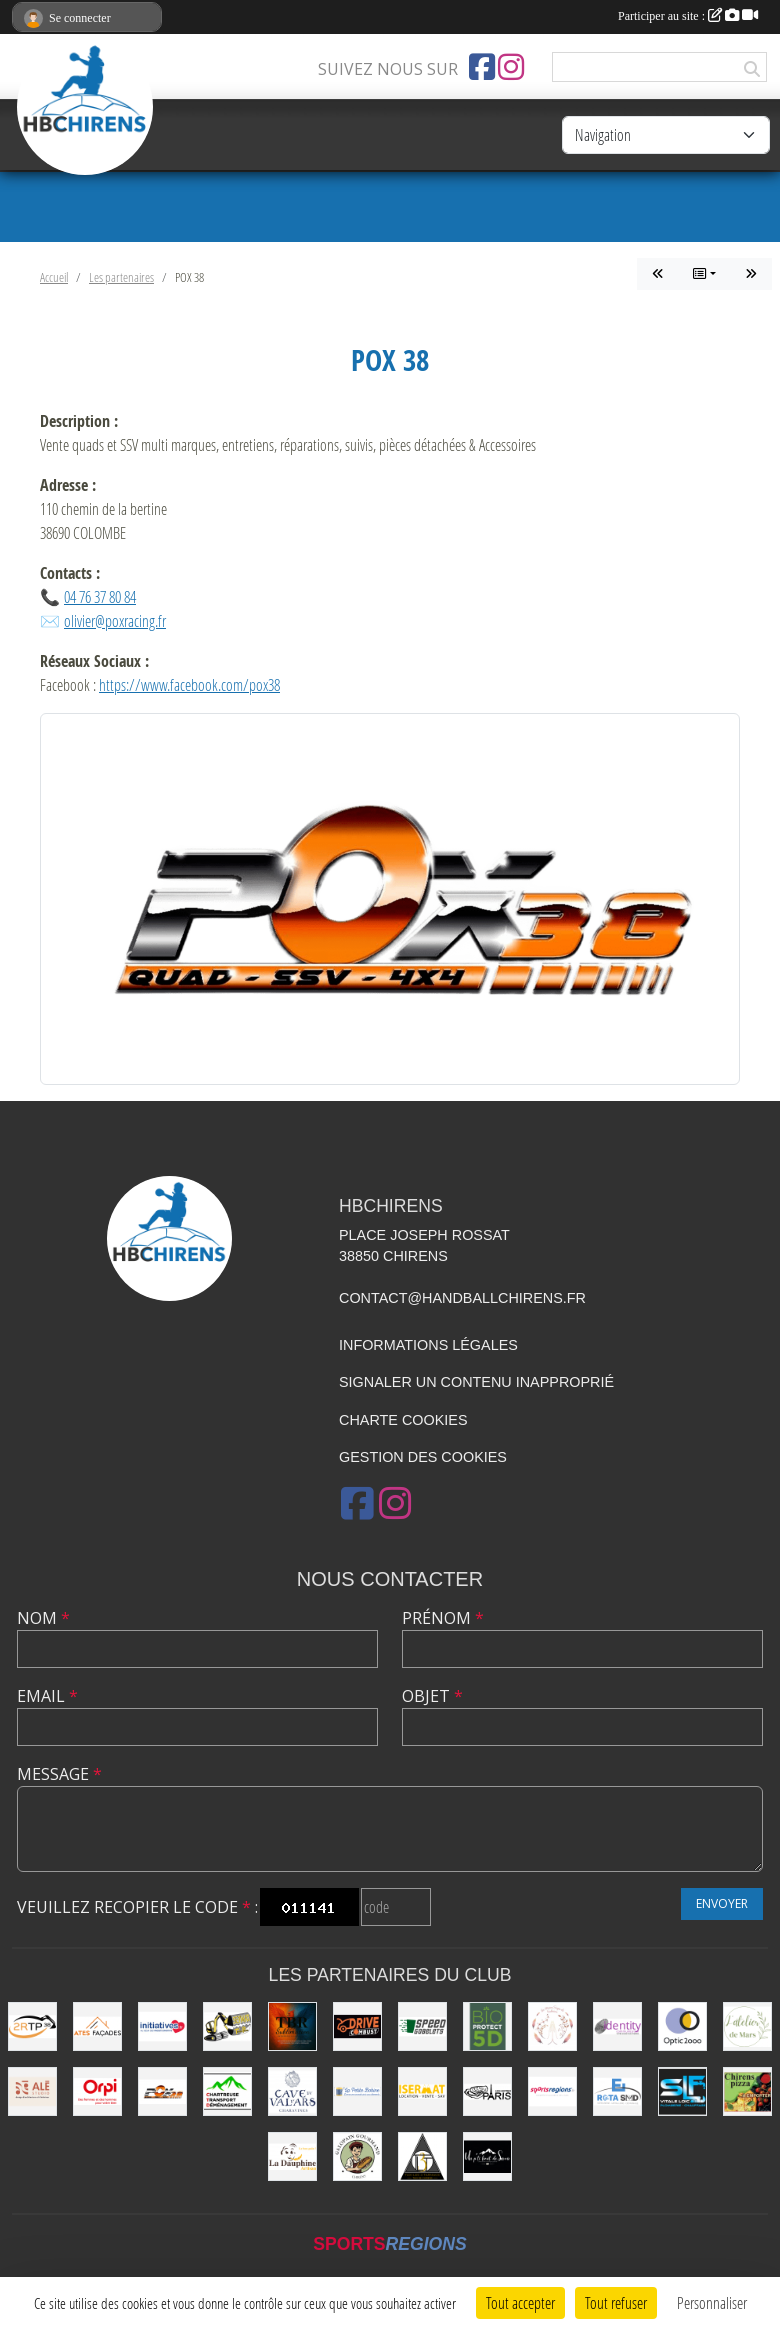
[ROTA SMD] (617, 2091)
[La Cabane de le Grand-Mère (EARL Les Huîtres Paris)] (487, 2091)
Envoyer (722, 1903)
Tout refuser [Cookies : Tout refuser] (616, 2302)
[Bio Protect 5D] (487, 2026)
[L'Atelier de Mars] (747, 2026)
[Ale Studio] (32, 2091)
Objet (432, 1696)
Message (59, 1774)
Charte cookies (403, 1420)
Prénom (443, 1618)
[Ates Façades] (97, 2026)
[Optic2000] (682, 2026)
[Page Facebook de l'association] (482, 67)
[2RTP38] (32, 2026)
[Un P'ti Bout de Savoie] (487, 2156)
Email (47, 1696)
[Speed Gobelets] (422, 2026)
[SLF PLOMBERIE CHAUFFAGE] (682, 2091)
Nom (43, 1618)
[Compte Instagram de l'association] (511, 67)
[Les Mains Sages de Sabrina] (552, 2026)
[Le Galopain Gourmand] (357, 2156)
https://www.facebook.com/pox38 (189, 684)
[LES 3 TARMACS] (422, 2156)
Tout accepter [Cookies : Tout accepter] (520, 2302)
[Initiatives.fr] (162, 2026)
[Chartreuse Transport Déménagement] (227, 2091)
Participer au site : (688, 16)
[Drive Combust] (357, 2026)
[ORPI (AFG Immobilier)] (97, 2091)
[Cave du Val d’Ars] (292, 2091)
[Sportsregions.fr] (552, 2091)
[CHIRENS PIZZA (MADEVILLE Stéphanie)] (747, 2091)
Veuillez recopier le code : (137, 1907)
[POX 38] (162, 2091)
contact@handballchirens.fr (462, 1298)
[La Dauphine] (292, 2156)
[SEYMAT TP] (227, 2026)
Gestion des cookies (423, 1457)
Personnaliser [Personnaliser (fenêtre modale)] (712, 2302)
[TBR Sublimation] (292, 2026)
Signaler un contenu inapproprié (476, 1382)
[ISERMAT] (422, 2091)
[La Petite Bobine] (357, 2091)
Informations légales (428, 1345)
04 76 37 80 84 (100, 596)
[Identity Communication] (617, 2026)
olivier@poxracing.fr (115, 620)
